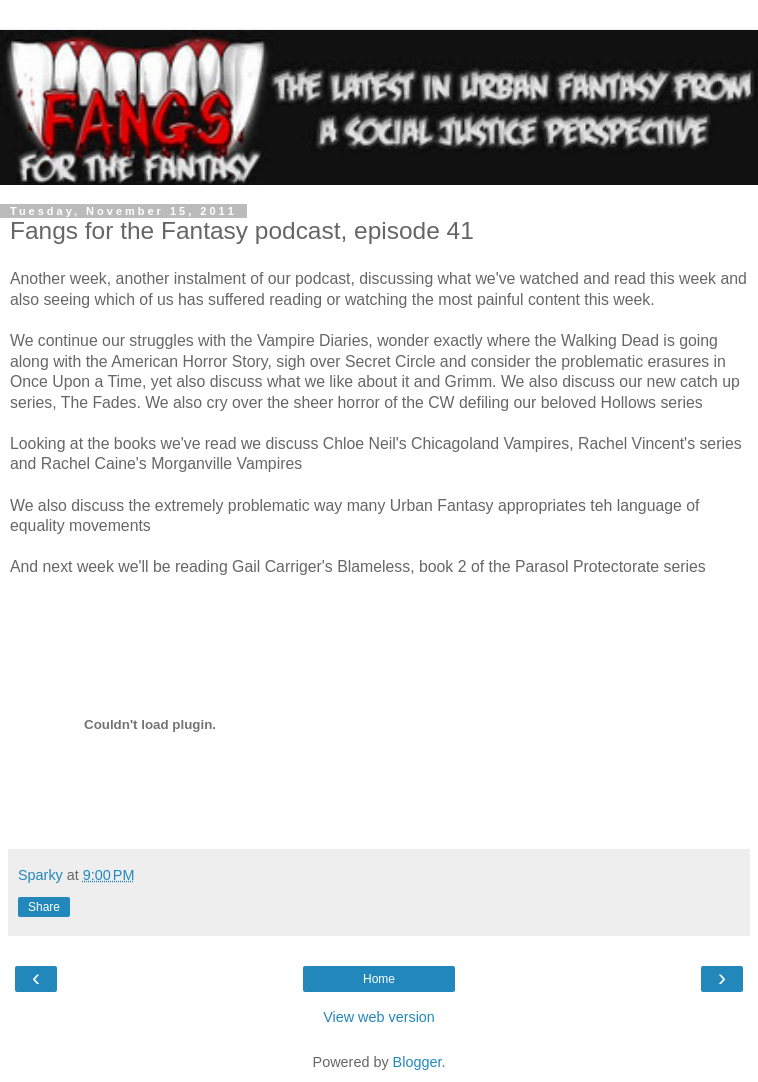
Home (379, 979)
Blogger (417, 1062)
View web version (379, 1017)
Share (44, 907)
